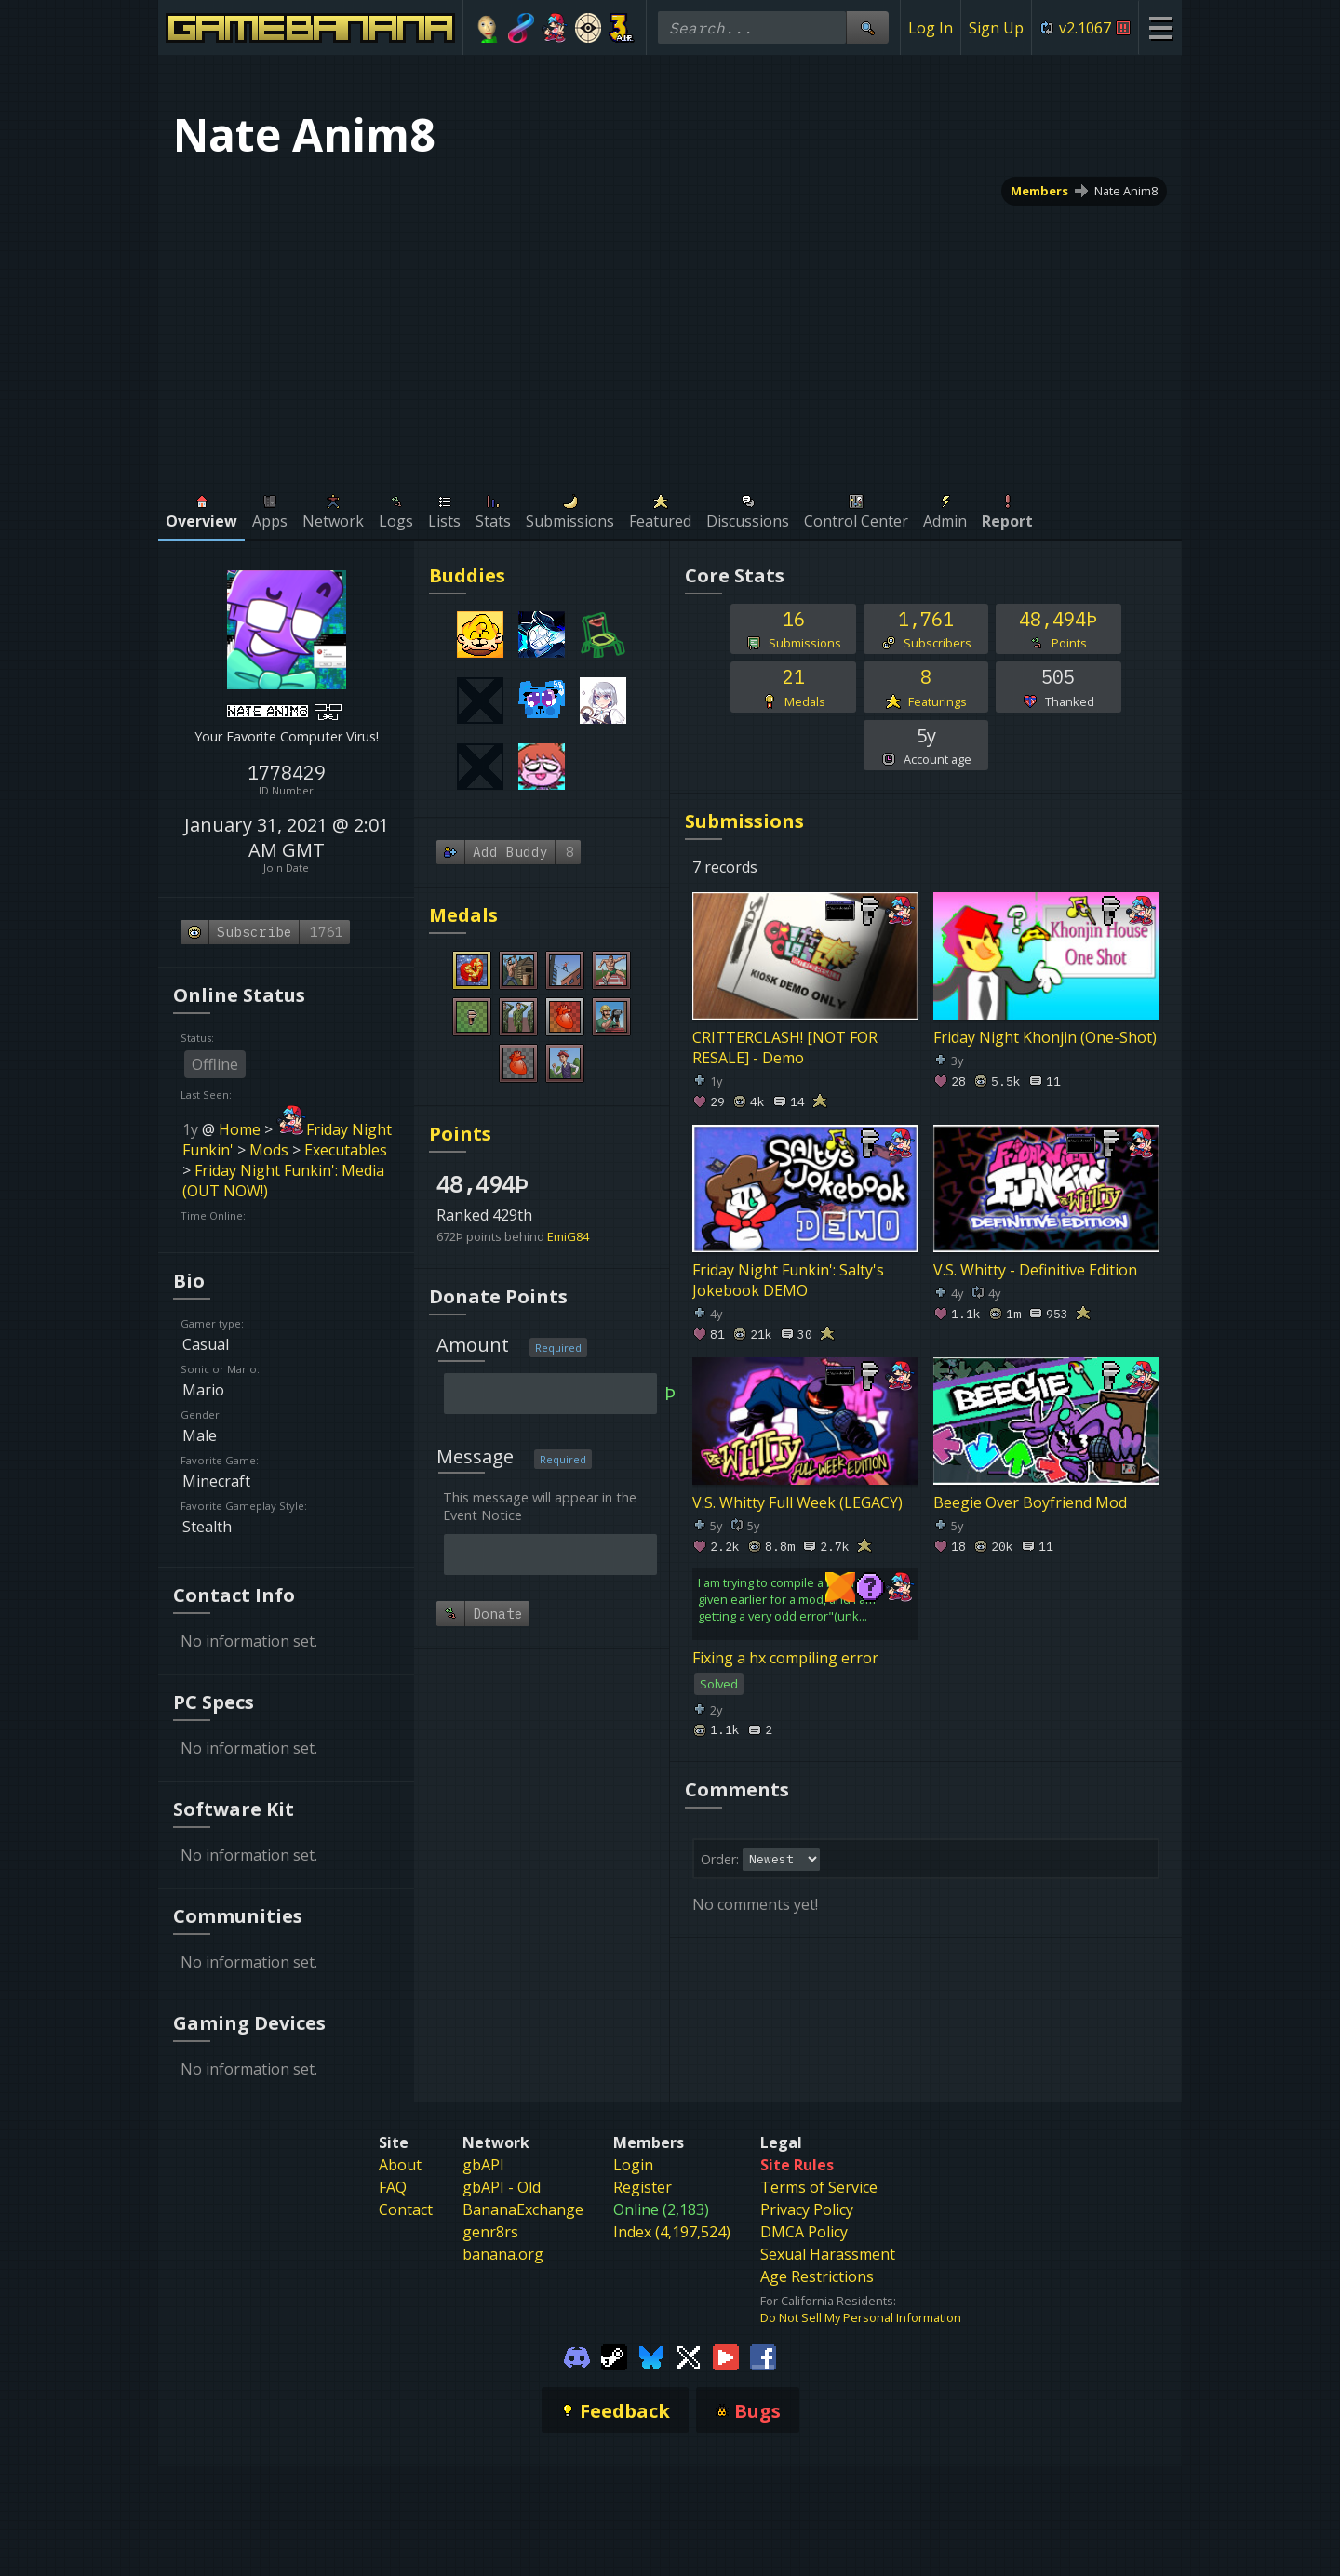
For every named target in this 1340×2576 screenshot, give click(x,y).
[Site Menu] (1160, 27)
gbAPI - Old (501, 2187)
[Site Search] (867, 27)
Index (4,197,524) (671, 2232)
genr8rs (490, 2232)
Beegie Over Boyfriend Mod (1030, 1501)
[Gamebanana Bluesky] (651, 2355)
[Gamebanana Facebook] (763, 2355)
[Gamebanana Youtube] (726, 2355)
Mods (268, 1150)
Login (633, 2165)
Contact (406, 2209)
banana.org (502, 2254)
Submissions (744, 821)
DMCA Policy (804, 2232)
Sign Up (996, 28)
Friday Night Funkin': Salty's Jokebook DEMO (788, 1280)
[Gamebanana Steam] (614, 2355)
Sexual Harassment (827, 2254)
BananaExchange (522, 2209)
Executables (345, 1150)
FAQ (393, 2187)
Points (460, 1133)
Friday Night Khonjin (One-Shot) (1045, 1037)
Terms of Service (819, 2187)
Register (642, 2187)
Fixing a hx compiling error (785, 1658)
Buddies (467, 575)
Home (240, 1129)
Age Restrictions (817, 2276)
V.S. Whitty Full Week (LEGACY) (797, 1501)
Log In (930, 28)
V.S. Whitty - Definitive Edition (1035, 1270)
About (400, 2165)
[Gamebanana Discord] (577, 2355)
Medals (463, 915)
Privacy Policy (806, 2209)
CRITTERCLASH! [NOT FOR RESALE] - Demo (785, 1047)
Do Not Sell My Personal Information (860, 2317)
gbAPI (483, 2165)
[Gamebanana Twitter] (689, 2355)
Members (1039, 190)
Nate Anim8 (1126, 190)
